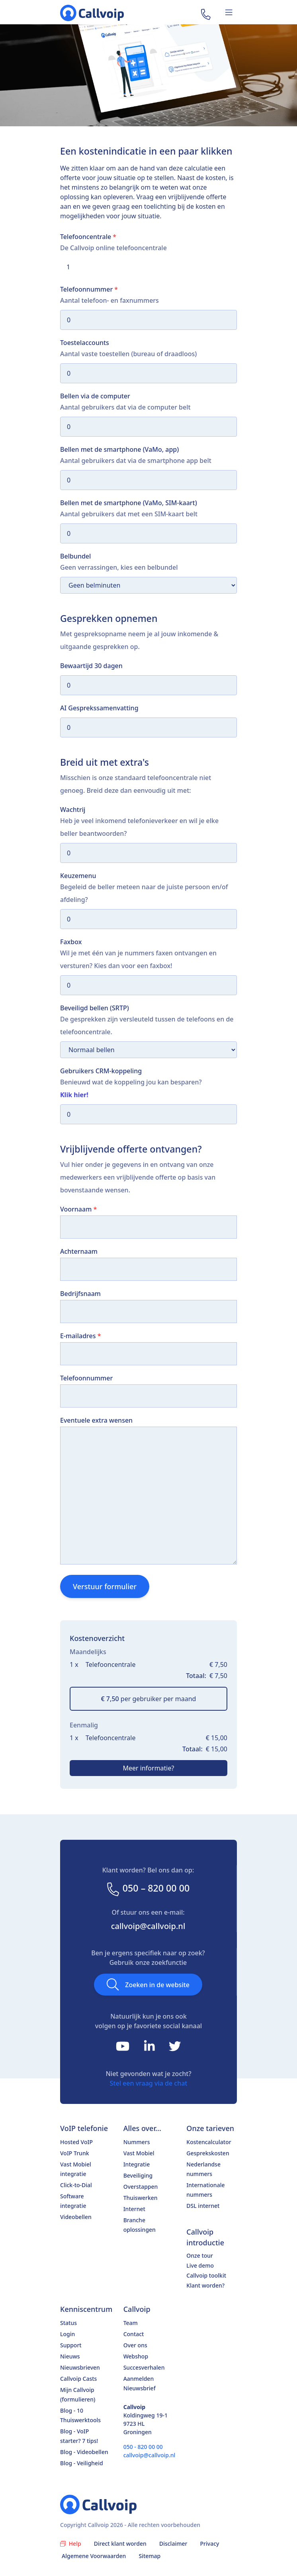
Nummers (136, 2142)
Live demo (200, 2265)
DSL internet (202, 2205)
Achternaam (79, 1251)
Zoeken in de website (148, 1984)
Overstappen (140, 2186)
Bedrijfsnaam (80, 1293)
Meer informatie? (148, 1768)
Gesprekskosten (207, 2153)
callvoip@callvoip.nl (148, 1926)
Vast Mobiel (138, 2153)
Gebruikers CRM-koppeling (101, 1070)
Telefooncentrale (88, 236)
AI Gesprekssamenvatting (99, 708)
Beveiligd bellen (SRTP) (94, 1008)
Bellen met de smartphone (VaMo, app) (119, 449)
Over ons (135, 2345)
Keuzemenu (78, 875)
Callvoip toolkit (206, 2275)
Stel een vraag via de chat (149, 2083)
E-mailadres (80, 1335)
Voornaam (78, 1209)
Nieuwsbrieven (80, 2367)
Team (130, 2323)
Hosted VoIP (76, 2142)
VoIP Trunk (74, 2153)
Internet (134, 2209)
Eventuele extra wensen (96, 1420)
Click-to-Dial (76, 2185)
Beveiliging (138, 2175)
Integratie (136, 2164)
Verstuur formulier (105, 1586)
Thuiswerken (140, 2198)
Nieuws (70, 2356)
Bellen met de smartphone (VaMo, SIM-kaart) (128, 502)
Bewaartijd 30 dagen (91, 665)
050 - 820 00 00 (143, 2447)
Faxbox (71, 941)
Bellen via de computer (95, 396)
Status (68, 2323)
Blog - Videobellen (84, 2452)
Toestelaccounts (84, 342)
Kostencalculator (208, 2142)
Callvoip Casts (78, 2378)
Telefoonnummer (89, 289)
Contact (133, 2334)
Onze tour (199, 2255)
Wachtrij (72, 809)
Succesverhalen (144, 2367)
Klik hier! (74, 1094)
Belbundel (75, 556)
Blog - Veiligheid (81, 2463)
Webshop (135, 2356)
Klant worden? (205, 2285)
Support (71, 2345)
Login (67, 2334)
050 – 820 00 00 (148, 1888)
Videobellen (76, 2217)
